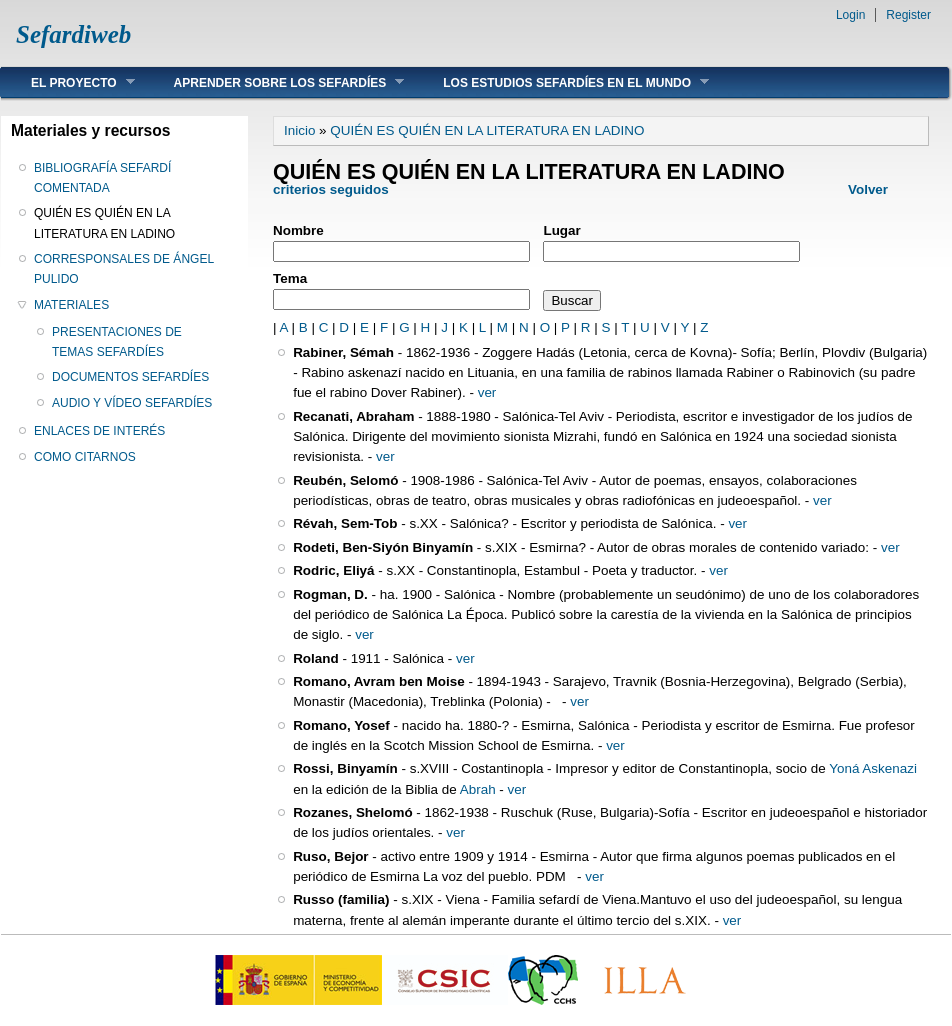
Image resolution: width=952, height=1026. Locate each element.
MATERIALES (71, 305)
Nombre (298, 230)
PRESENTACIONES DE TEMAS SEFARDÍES (117, 342)
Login (850, 15)
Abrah (478, 789)
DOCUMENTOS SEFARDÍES (130, 377)
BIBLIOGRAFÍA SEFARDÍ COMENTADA (102, 178)
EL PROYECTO (68, 82)
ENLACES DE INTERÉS (99, 431)
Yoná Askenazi (873, 768)
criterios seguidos (331, 189)
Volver (868, 189)
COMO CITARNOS (85, 457)
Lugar (561, 230)
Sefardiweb (73, 34)
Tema (290, 278)
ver (487, 392)
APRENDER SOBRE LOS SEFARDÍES (274, 82)
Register (908, 15)
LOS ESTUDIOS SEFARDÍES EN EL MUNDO (561, 82)
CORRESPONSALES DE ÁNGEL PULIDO (124, 269)
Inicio (299, 130)
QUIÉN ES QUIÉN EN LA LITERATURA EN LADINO (104, 223)
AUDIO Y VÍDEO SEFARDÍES (132, 403)
